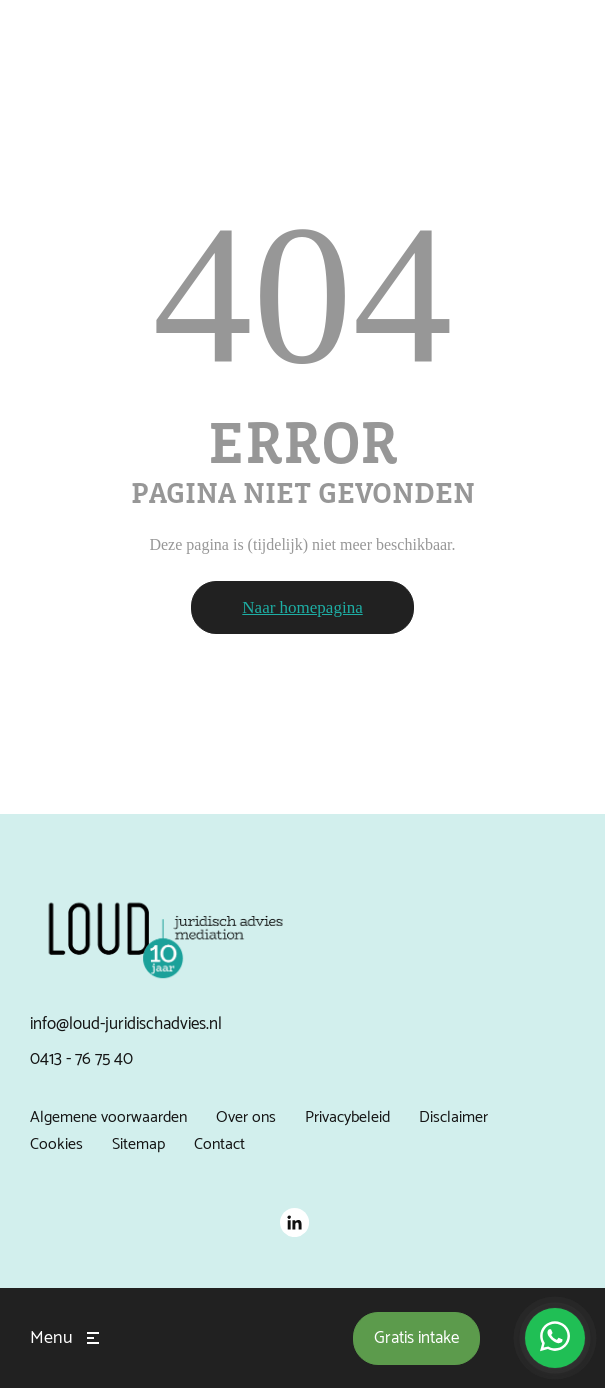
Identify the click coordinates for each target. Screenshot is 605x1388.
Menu (51, 1338)
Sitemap (138, 1144)
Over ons (246, 1117)
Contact (219, 1144)
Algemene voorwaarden (108, 1117)
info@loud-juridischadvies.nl (126, 1024)
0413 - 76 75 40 (81, 1059)
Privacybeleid (347, 1117)
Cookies (56, 1144)
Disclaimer (453, 1117)
